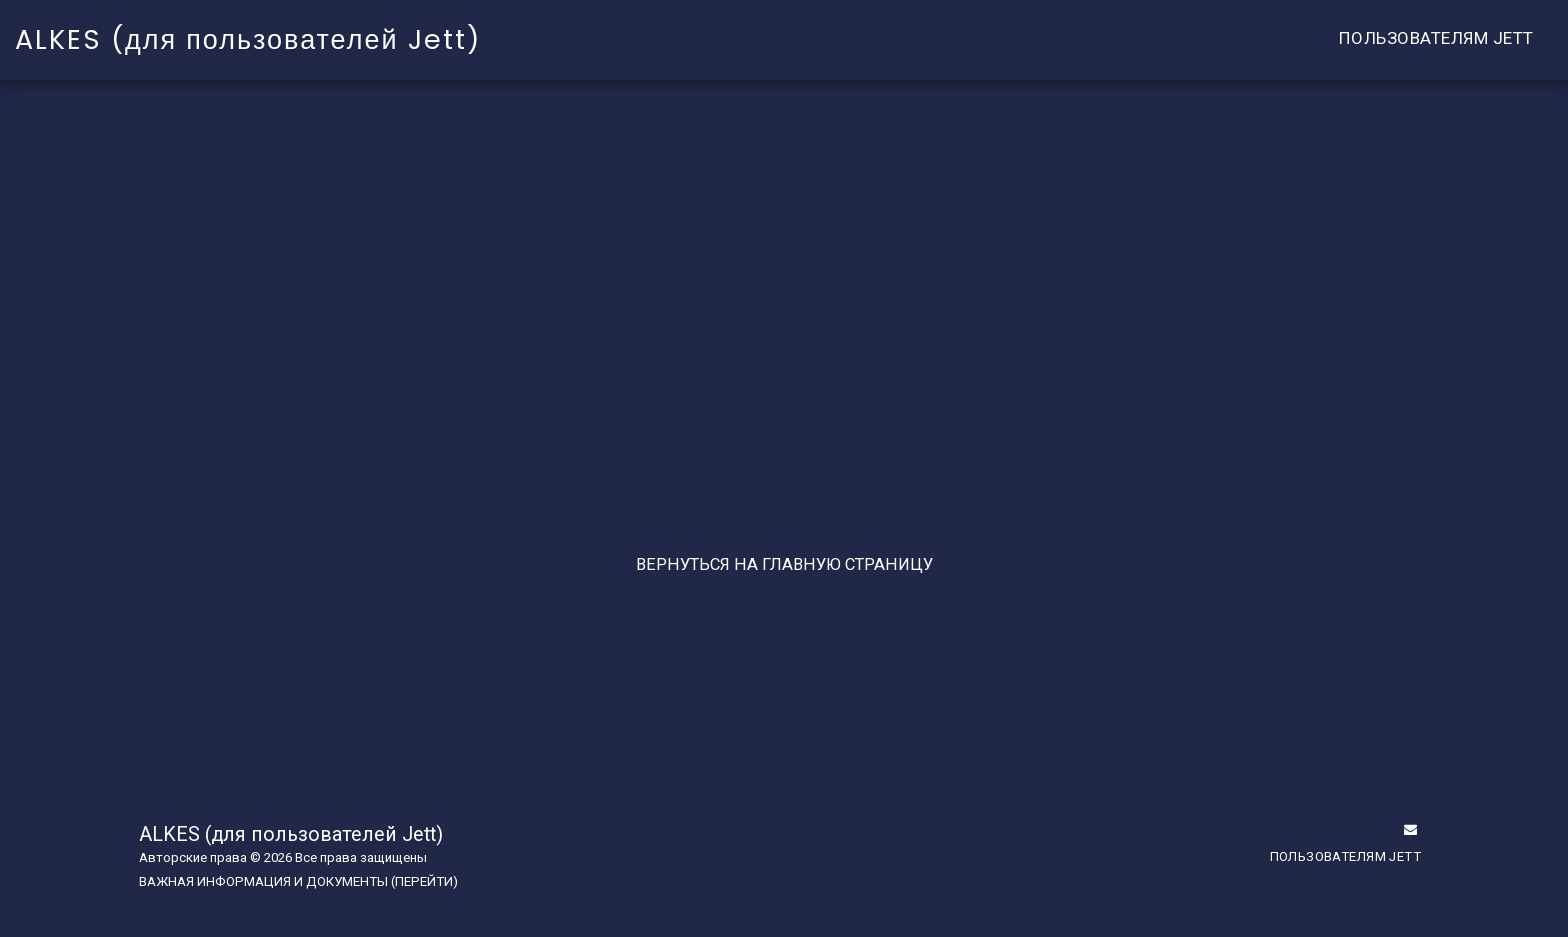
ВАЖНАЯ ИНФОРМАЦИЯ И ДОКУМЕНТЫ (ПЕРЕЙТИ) (298, 881)
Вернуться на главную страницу (784, 564)
